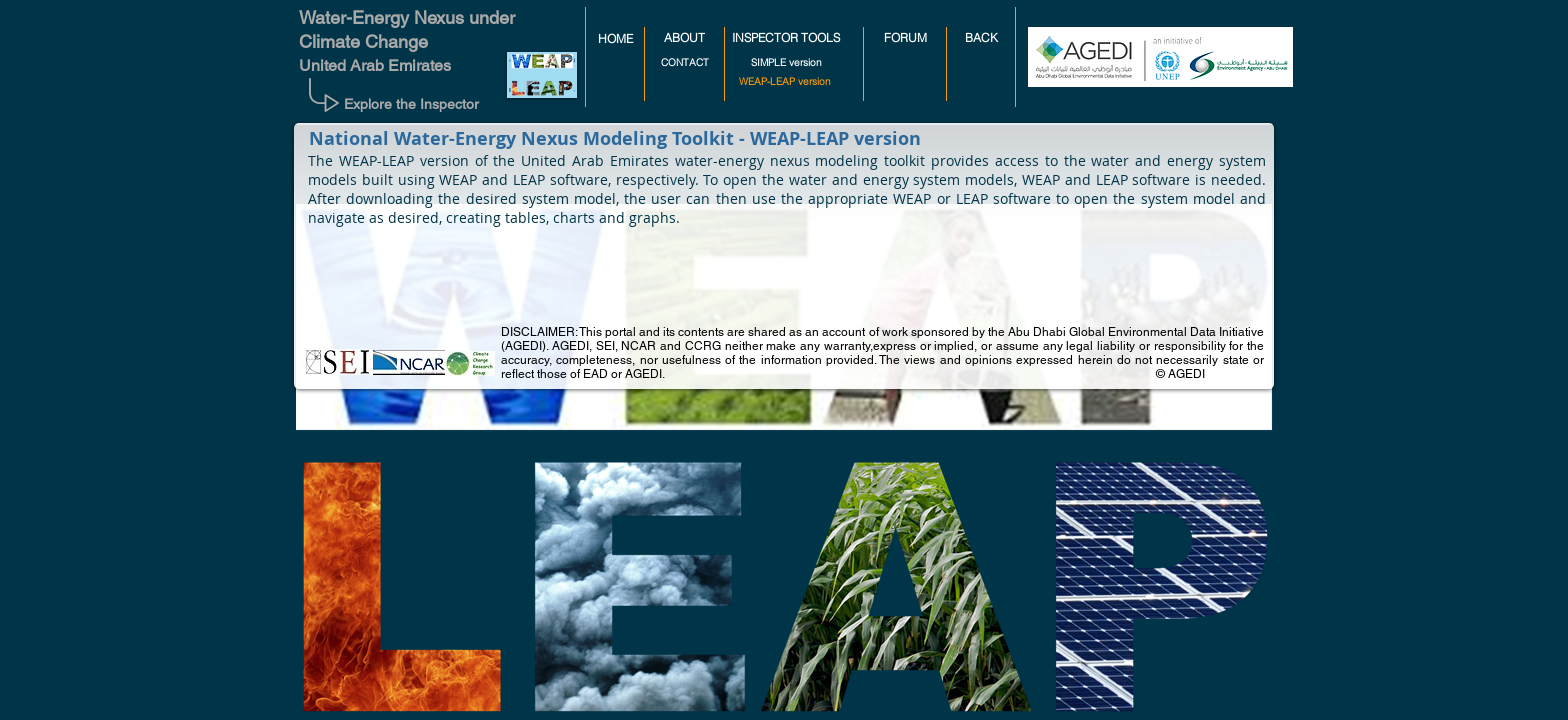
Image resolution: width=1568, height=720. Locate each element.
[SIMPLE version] (786, 62)
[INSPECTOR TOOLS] (786, 38)
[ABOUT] (684, 38)
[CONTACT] (685, 62)
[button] (784, 81)
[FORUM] (905, 38)
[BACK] (981, 38)
